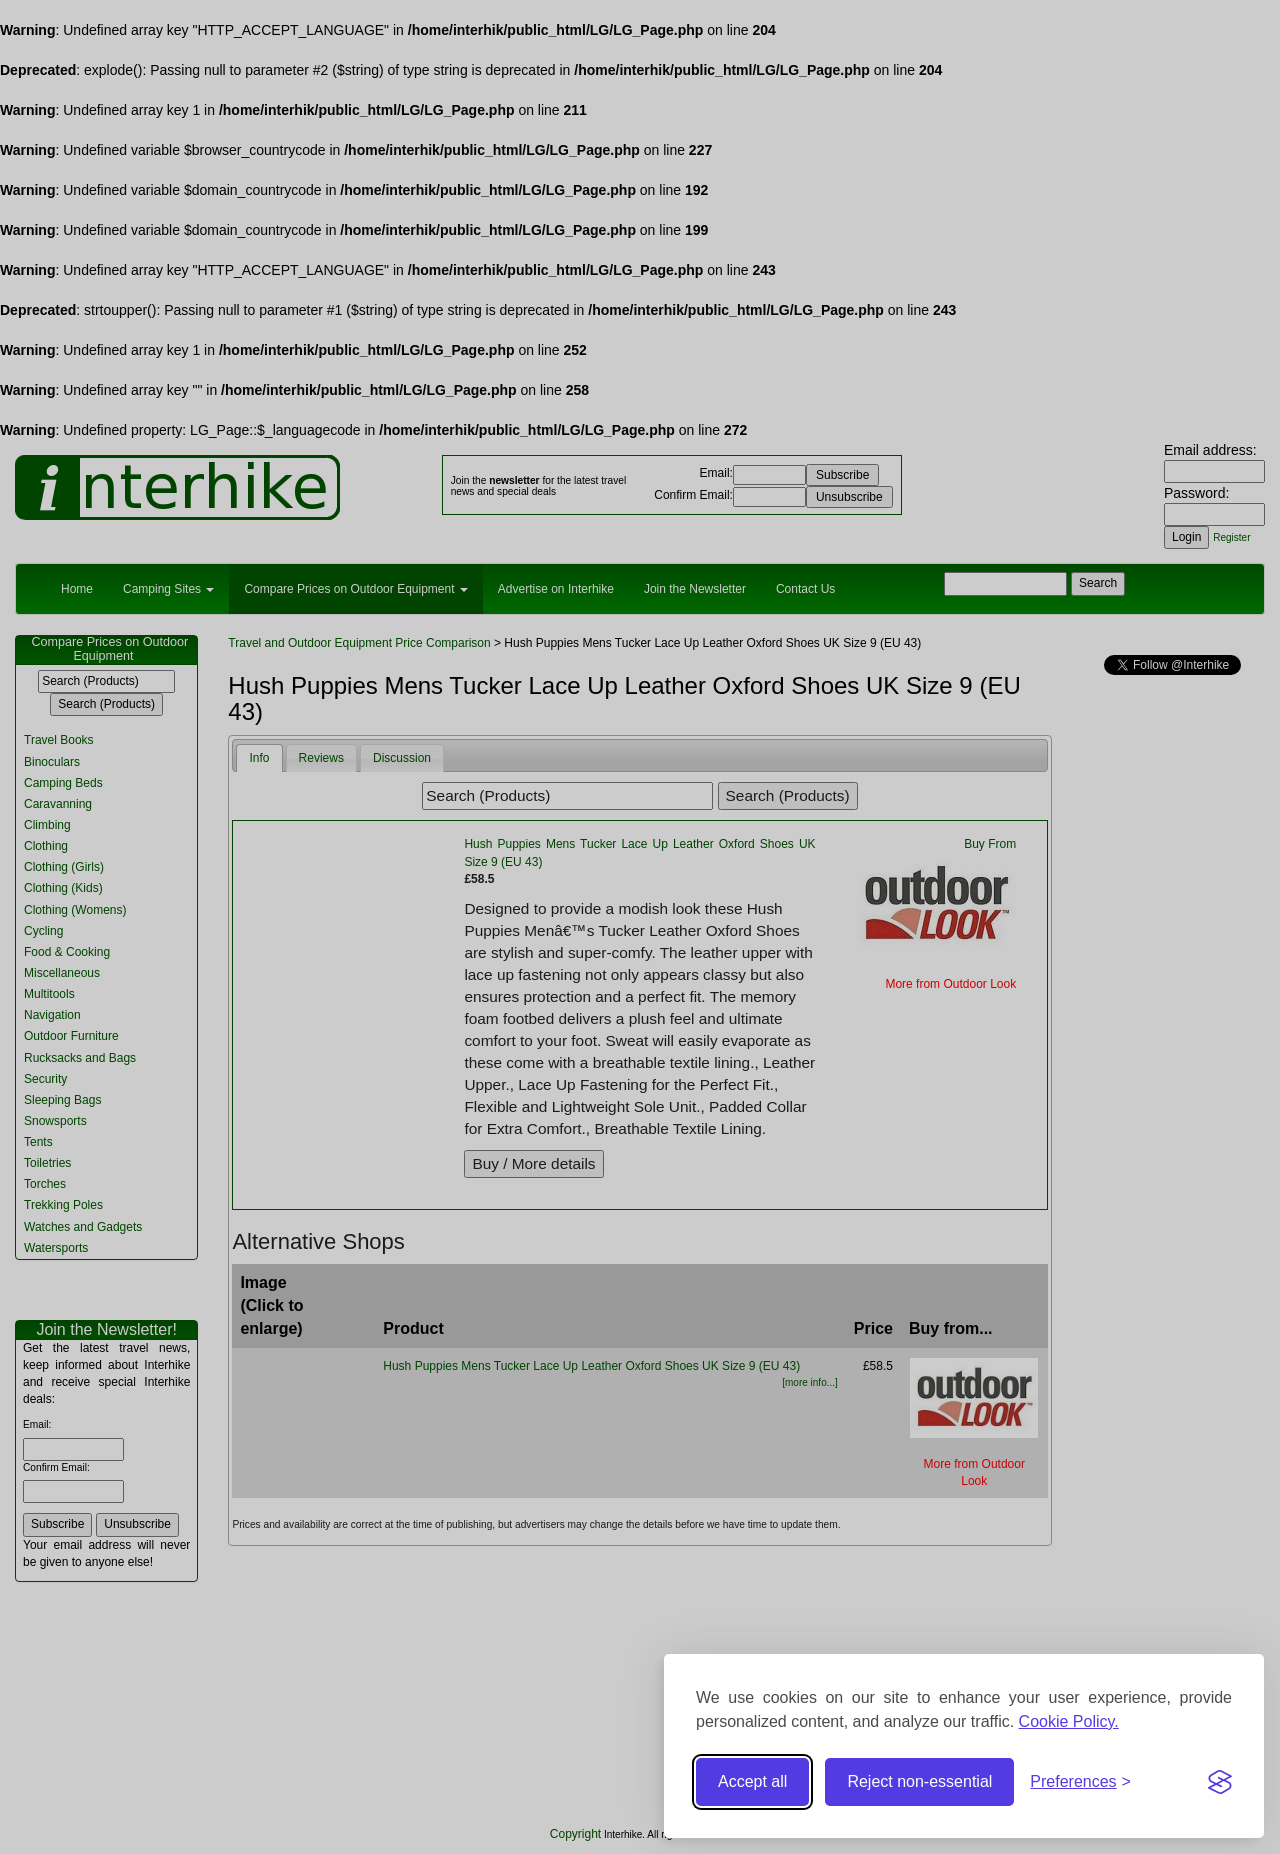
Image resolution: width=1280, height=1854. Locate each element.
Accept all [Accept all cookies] (752, 1781)
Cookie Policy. (1069, 1721)
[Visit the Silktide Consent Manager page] (1220, 1782)
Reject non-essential (919, 1781)
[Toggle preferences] (1080, 1782)
